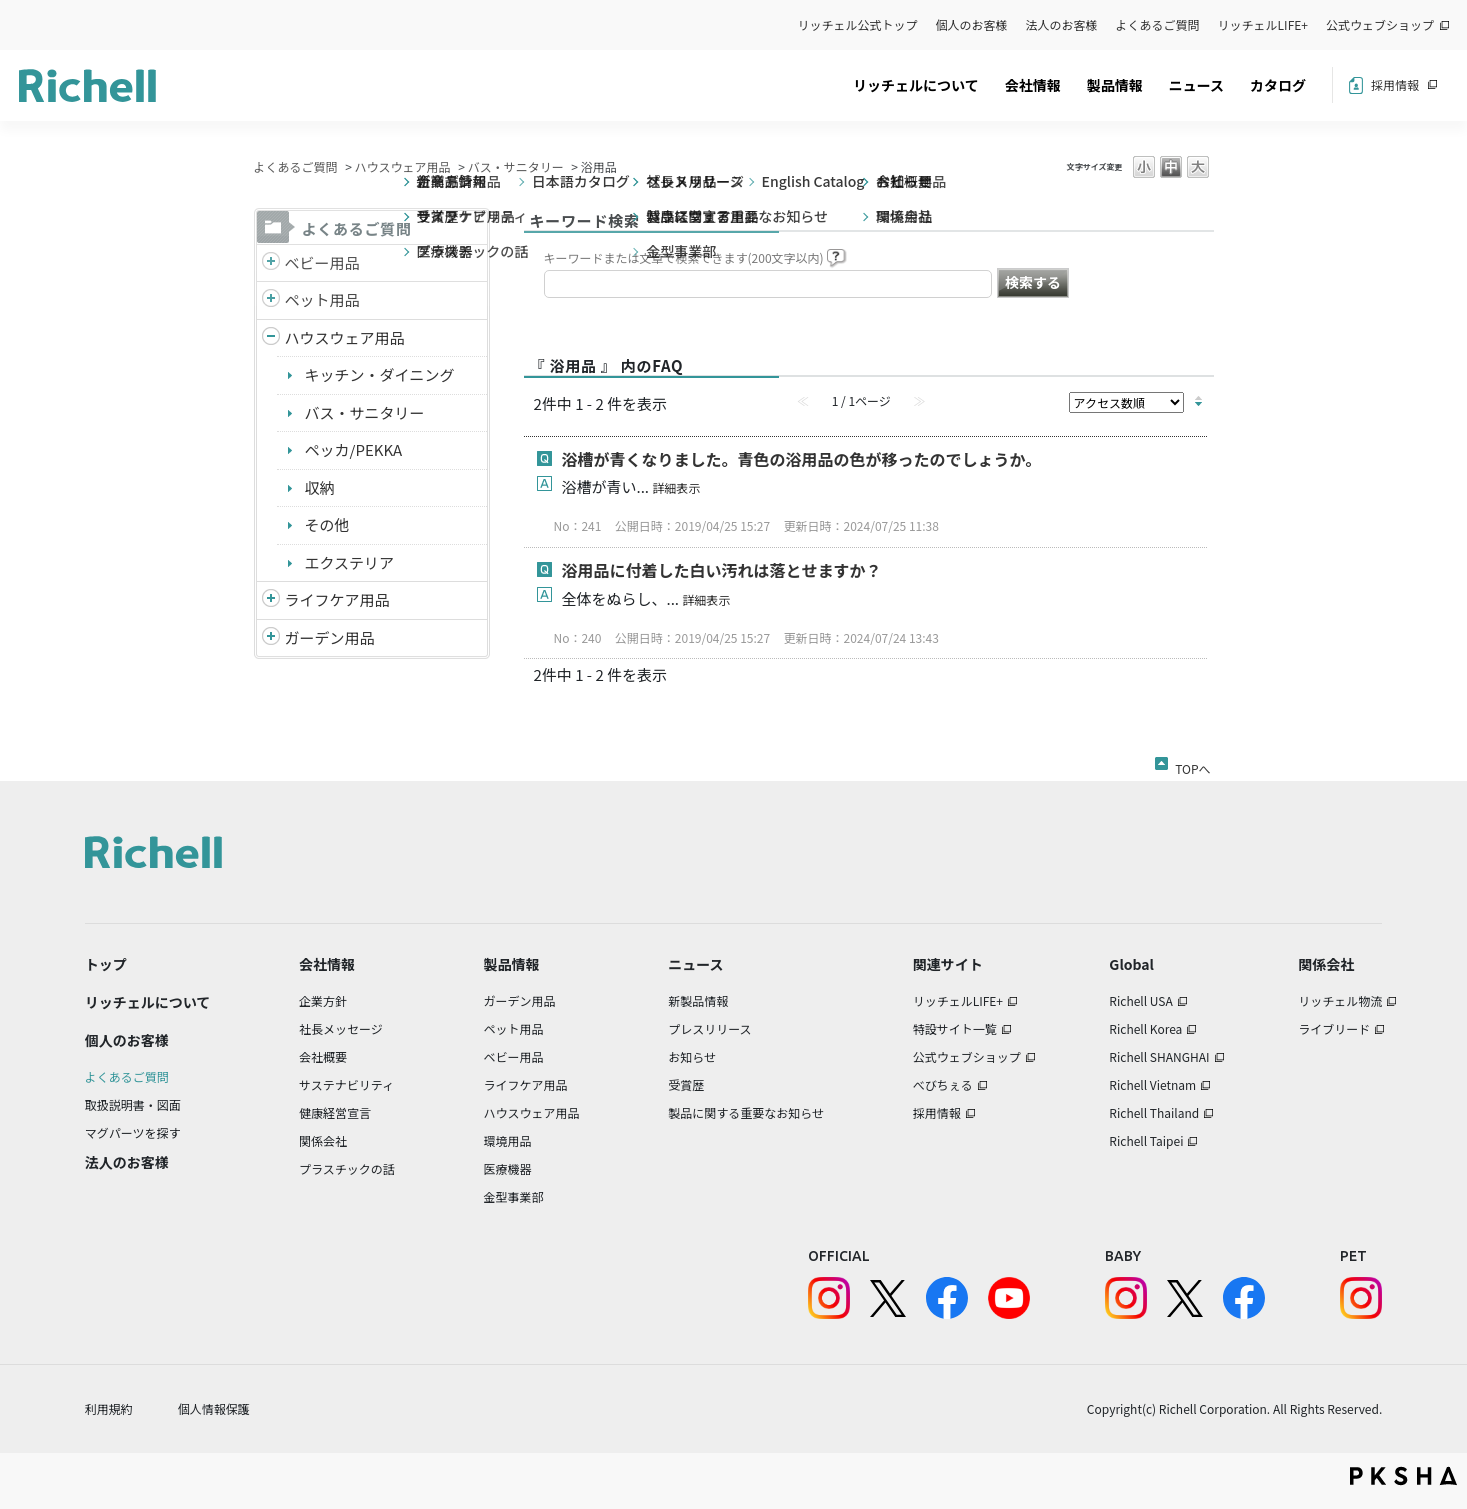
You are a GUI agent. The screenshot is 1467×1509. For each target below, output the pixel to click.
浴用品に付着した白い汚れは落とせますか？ (722, 570)
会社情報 (1033, 85)
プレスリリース (709, 1028)
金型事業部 (513, 1196)
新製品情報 (698, 1000)
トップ (106, 964)
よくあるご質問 (1158, 24)
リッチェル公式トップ (858, 24)
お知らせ (692, 1056)
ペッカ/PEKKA (354, 449)
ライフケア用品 (337, 599)
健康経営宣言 (335, 1112)
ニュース (1196, 85)
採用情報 (1395, 84)
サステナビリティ (346, 1084)
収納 (320, 487)
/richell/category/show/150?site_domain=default (271, 638)
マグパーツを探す (133, 1132)
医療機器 (507, 1168)
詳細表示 (676, 487)
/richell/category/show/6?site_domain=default (271, 600)
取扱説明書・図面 (133, 1104)
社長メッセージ (341, 1028)
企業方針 (323, 1000)
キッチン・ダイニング (380, 374)
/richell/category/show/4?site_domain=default (271, 300)
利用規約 (109, 1408)
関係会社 (323, 1140)
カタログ (1278, 85)
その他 (327, 524)
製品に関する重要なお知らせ (746, 1112)
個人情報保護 (214, 1408)
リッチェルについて (916, 85)
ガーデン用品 (330, 637)
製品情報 (1115, 85)
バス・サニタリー (516, 166)
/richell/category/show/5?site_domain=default (271, 263)
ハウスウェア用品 (403, 166)
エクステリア (350, 562)
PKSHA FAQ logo (1403, 1476)
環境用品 (507, 1140)
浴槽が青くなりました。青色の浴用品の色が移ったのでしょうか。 (802, 459)
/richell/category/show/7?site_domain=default (271, 338)
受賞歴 (686, 1084)
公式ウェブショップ (1380, 24)
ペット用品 (322, 299)
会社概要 (323, 1056)
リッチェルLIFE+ (1263, 24)
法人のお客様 (1062, 24)
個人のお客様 (972, 24)
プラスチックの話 (347, 1168)
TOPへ (1192, 765)
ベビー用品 (322, 262)
